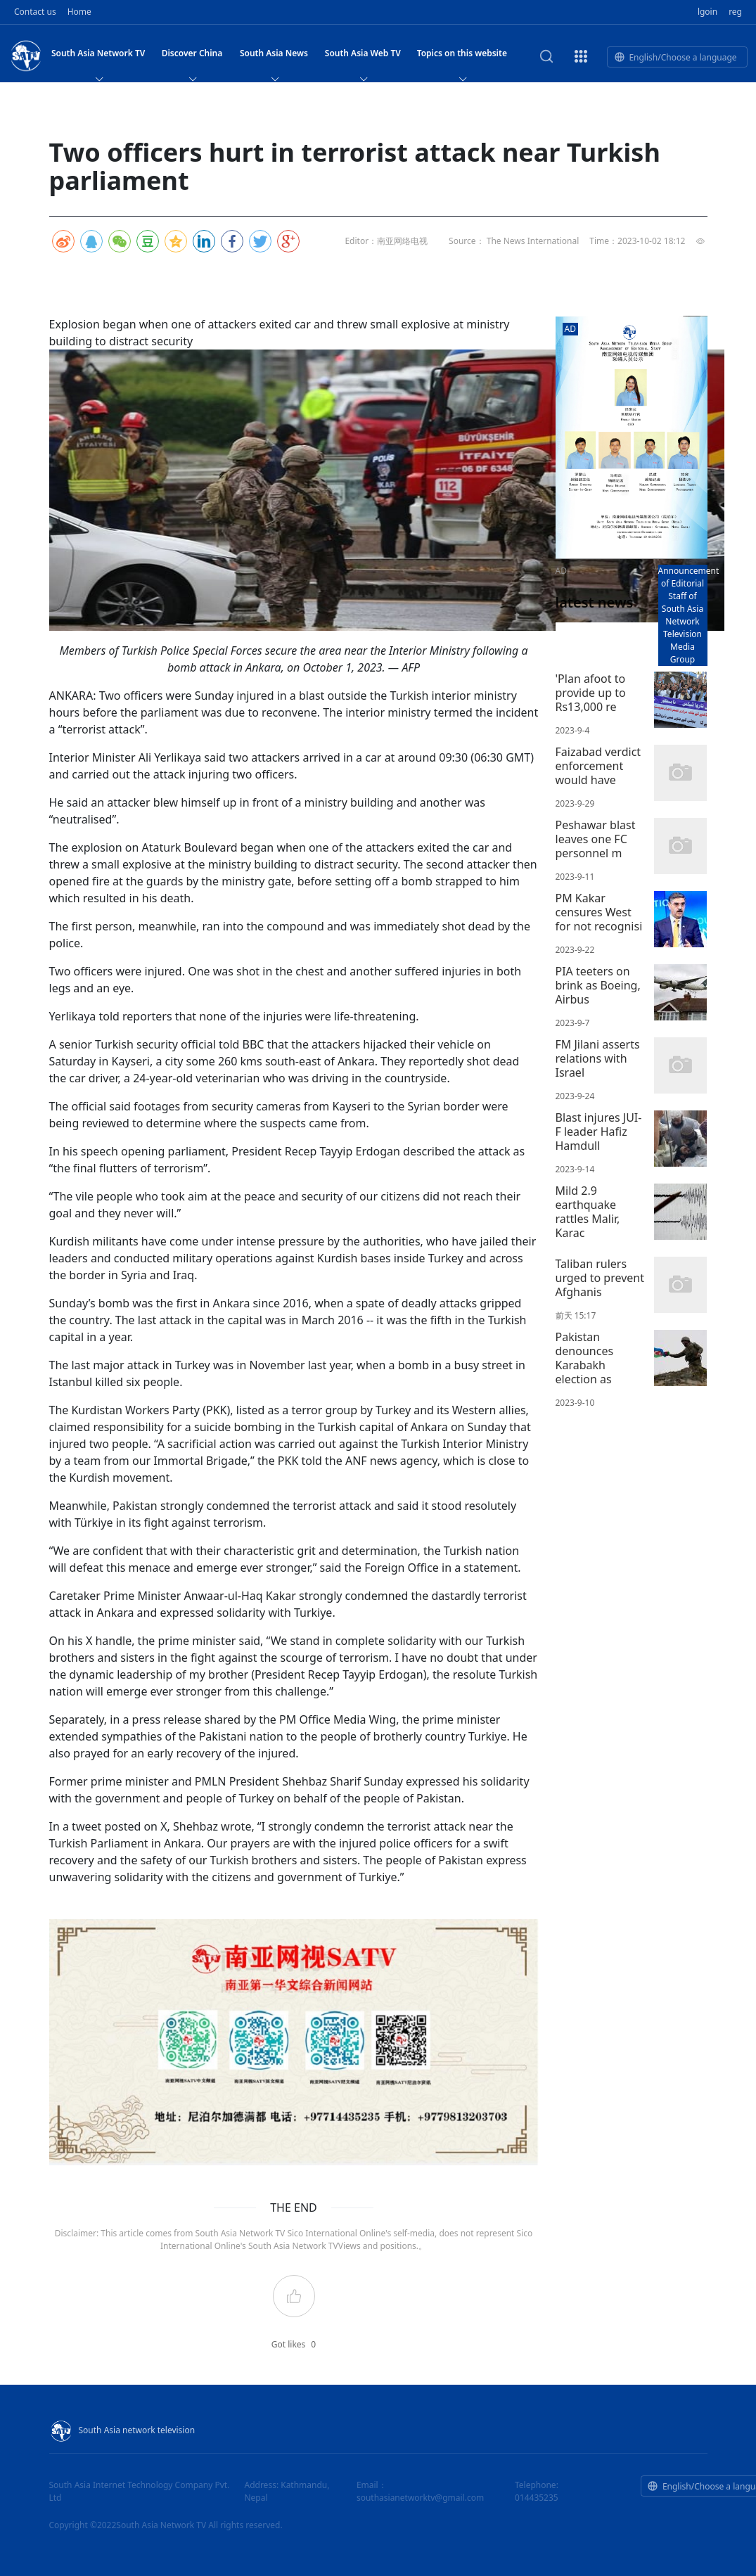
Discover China (192, 56)
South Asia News (274, 56)
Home (79, 12)
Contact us (35, 12)
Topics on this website (462, 56)
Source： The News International (514, 241)
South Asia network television (122, 2430)
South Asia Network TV (98, 56)
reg (735, 12)
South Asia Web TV (363, 56)
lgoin (707, 12)
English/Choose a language (675, 57)
